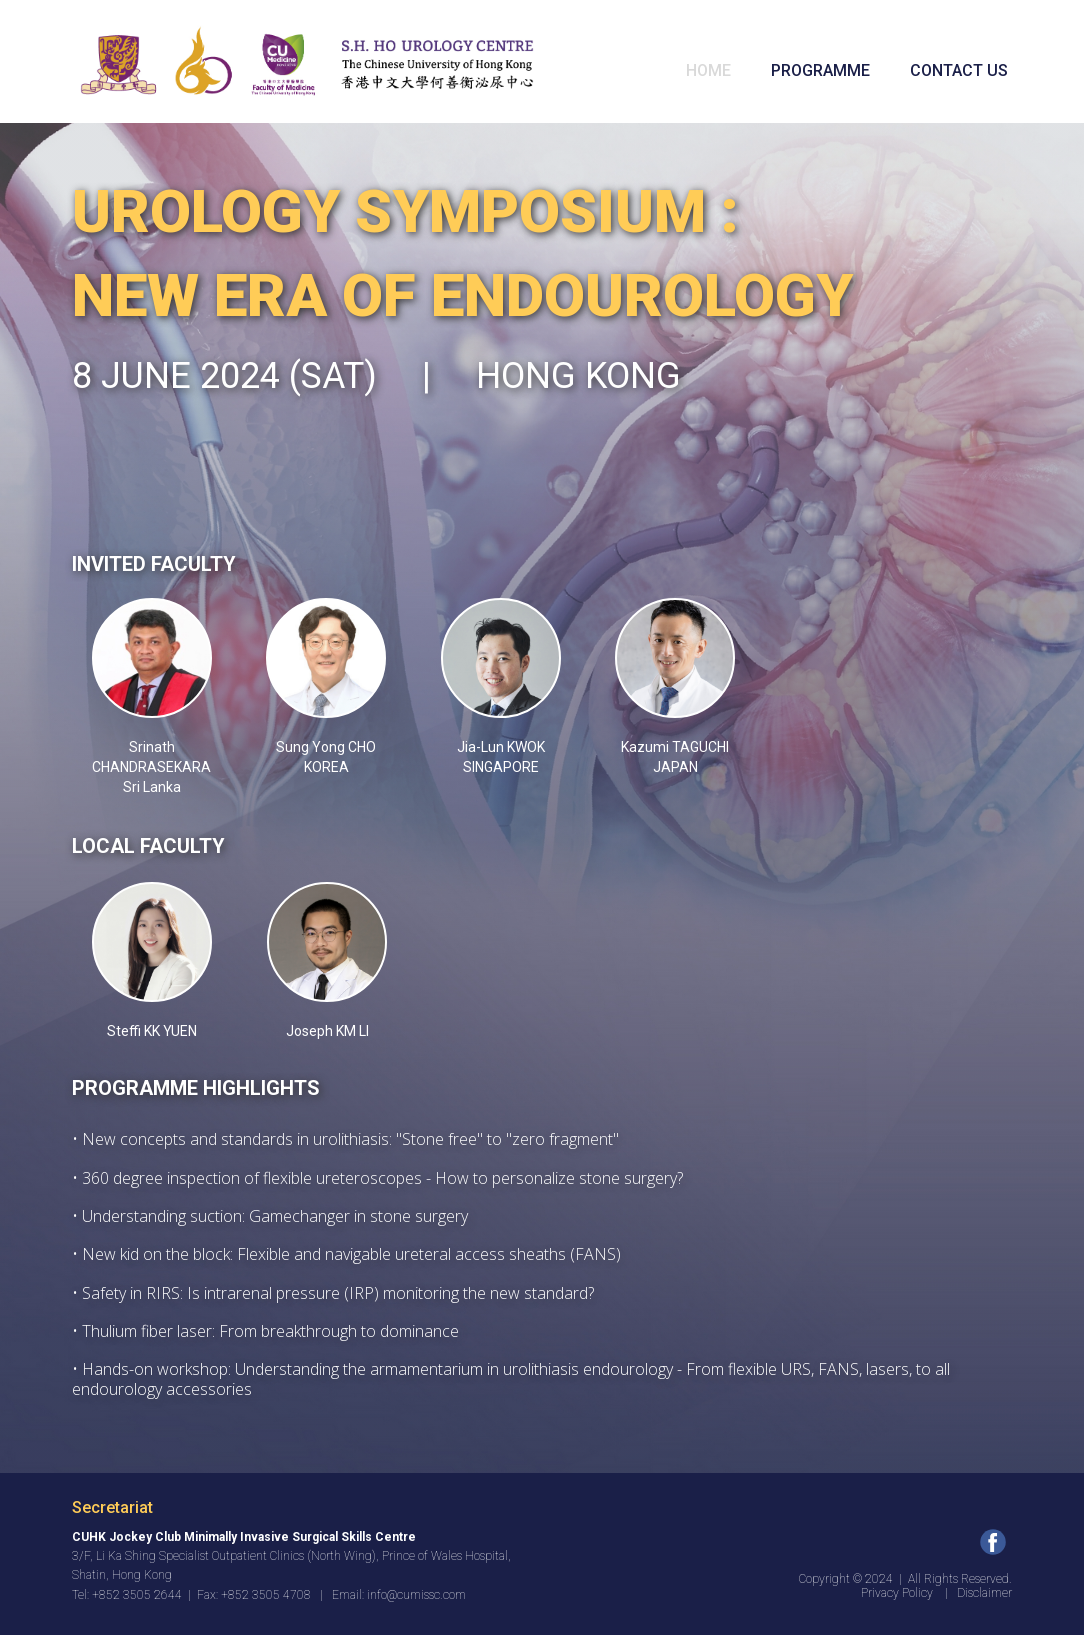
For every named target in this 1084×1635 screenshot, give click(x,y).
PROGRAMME (820, 70)
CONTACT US (959, 70)
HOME (708, 70)
